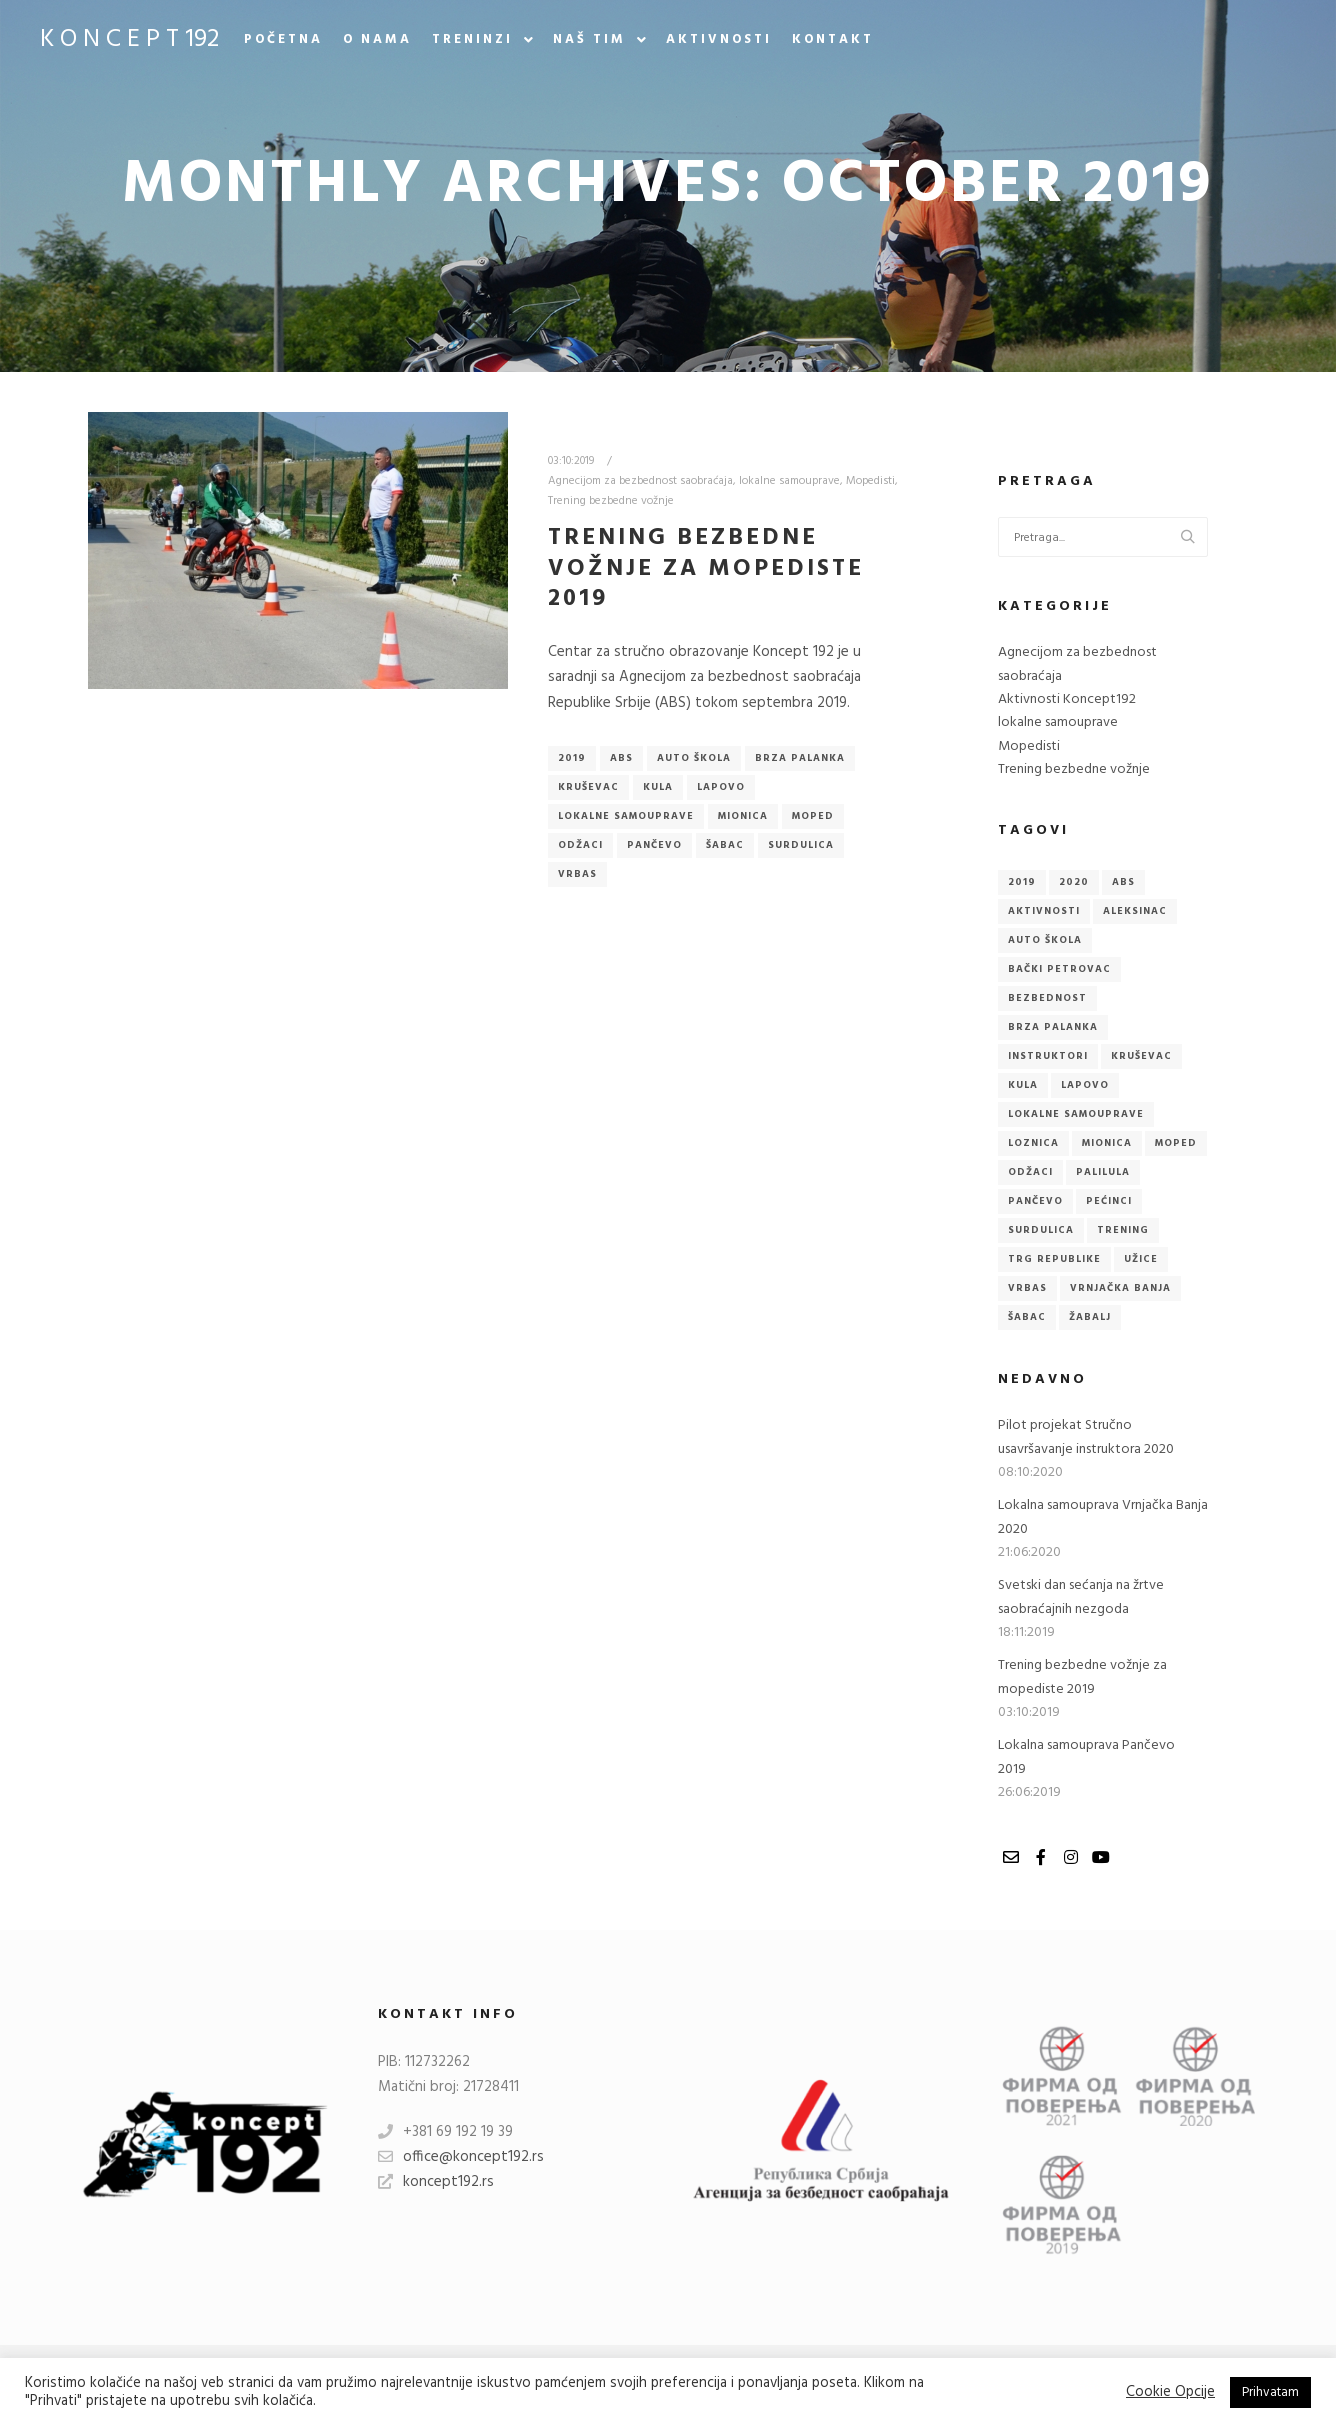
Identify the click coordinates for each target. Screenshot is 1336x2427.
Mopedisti (870, 481)
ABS (621, 758)
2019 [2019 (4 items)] (1022, 882)
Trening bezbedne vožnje (611, 501)
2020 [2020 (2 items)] (1074, 882)
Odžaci (580, 845)
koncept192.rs (436, 2182)
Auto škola (694, 758)
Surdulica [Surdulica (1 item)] (1041, 1230)
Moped (813, 816)
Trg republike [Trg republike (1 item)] (1054, 1259)
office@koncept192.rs (461, 2157)
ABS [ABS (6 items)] (1123, 882)
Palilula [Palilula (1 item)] (1103, 1172)
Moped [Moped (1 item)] (1176, 1143)
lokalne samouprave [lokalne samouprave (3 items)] (1076, 1114)
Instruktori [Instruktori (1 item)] (1048, 1056)
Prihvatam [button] (1270, 2392)
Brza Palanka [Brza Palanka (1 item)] (1053, 1027)
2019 (572, 758)
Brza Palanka (800, 758)
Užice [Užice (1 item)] (1141, 1259)
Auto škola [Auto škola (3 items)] (1045, 940)
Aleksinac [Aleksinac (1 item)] (1135, 911)
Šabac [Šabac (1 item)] (1027, 1317)
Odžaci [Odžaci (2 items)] (1030, 1172)
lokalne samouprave (789, 481)
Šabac (725, 845)
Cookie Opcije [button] (1170, 2393)
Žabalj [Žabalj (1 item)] (1090, 1317)
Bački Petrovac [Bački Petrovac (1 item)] (1059, 969)
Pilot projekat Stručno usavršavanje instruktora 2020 (1086, 1437)
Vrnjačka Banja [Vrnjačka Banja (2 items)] (1120, 1288)
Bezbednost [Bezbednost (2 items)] (1047, 998)
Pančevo (654, 845)
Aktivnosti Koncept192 (1067, 699)
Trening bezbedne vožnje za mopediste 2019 (706, 568)
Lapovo (721, 787)
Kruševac (588, 787)
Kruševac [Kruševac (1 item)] (1141, 1056)
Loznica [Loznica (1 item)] (1033, 1143)
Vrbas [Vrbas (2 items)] (1027, 1288)
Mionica (743, 816)
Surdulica (801, 845)
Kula (658, 787)
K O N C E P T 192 (129, 40)
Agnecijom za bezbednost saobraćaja (640, 481)
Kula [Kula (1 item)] (1023, 1085)
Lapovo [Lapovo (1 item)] (1085, 1085)
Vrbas (577, 874)
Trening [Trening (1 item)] (1123, 1230)
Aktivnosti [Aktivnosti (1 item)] (1044, 911)
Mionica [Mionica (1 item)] (1107, 1143)
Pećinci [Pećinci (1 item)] (1109, 1201)
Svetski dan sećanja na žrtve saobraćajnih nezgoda (1081, 1597)
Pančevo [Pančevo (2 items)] (1035, 1201)
